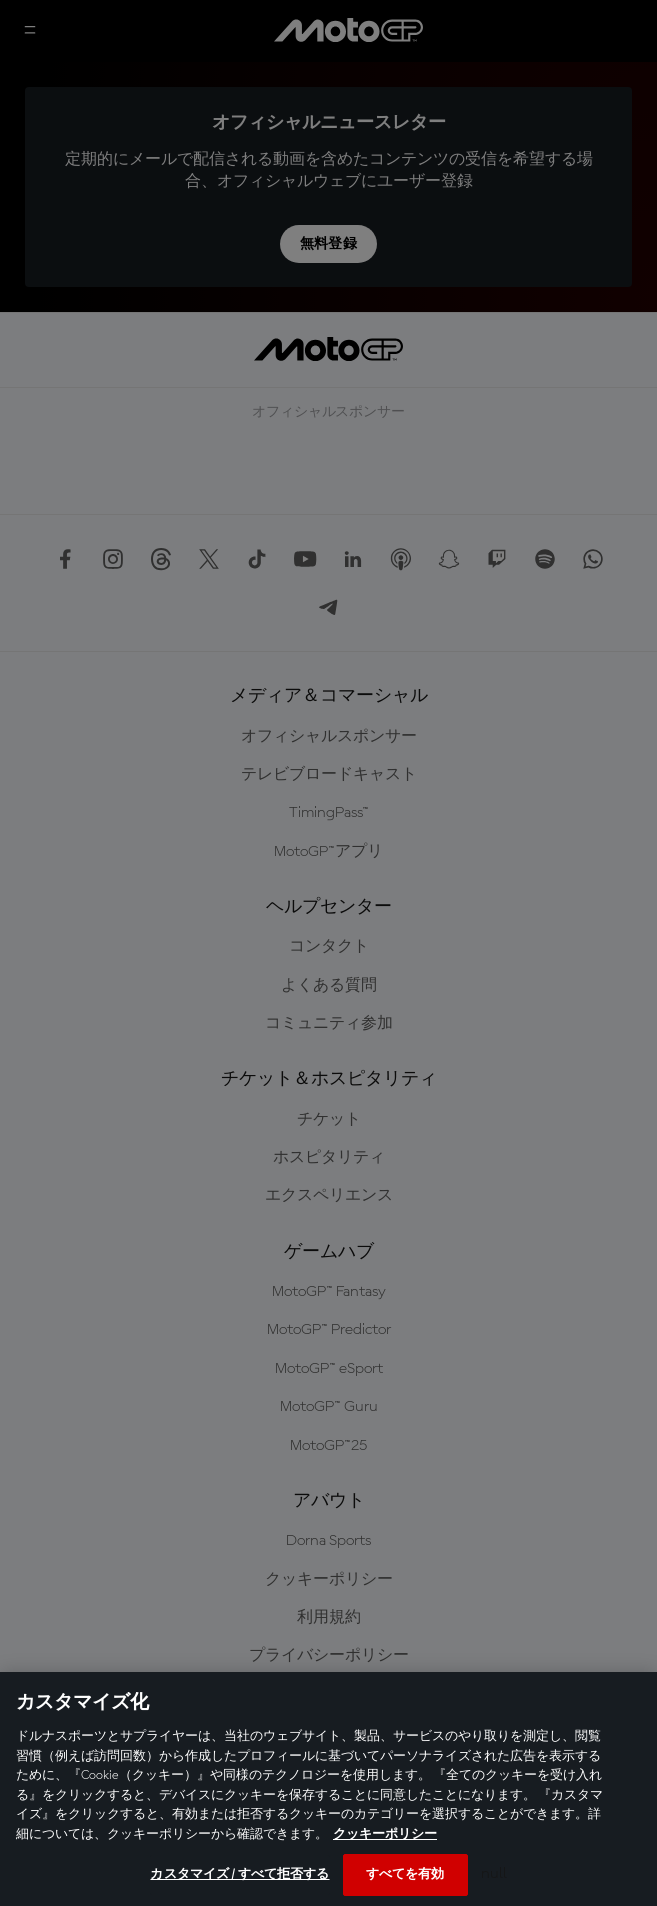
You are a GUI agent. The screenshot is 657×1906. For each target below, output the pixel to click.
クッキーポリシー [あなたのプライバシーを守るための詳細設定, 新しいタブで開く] (385, 1834)
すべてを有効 (405, 1874)
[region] (328, 1789)
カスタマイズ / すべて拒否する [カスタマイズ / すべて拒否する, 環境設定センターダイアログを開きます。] (239, 1874)
